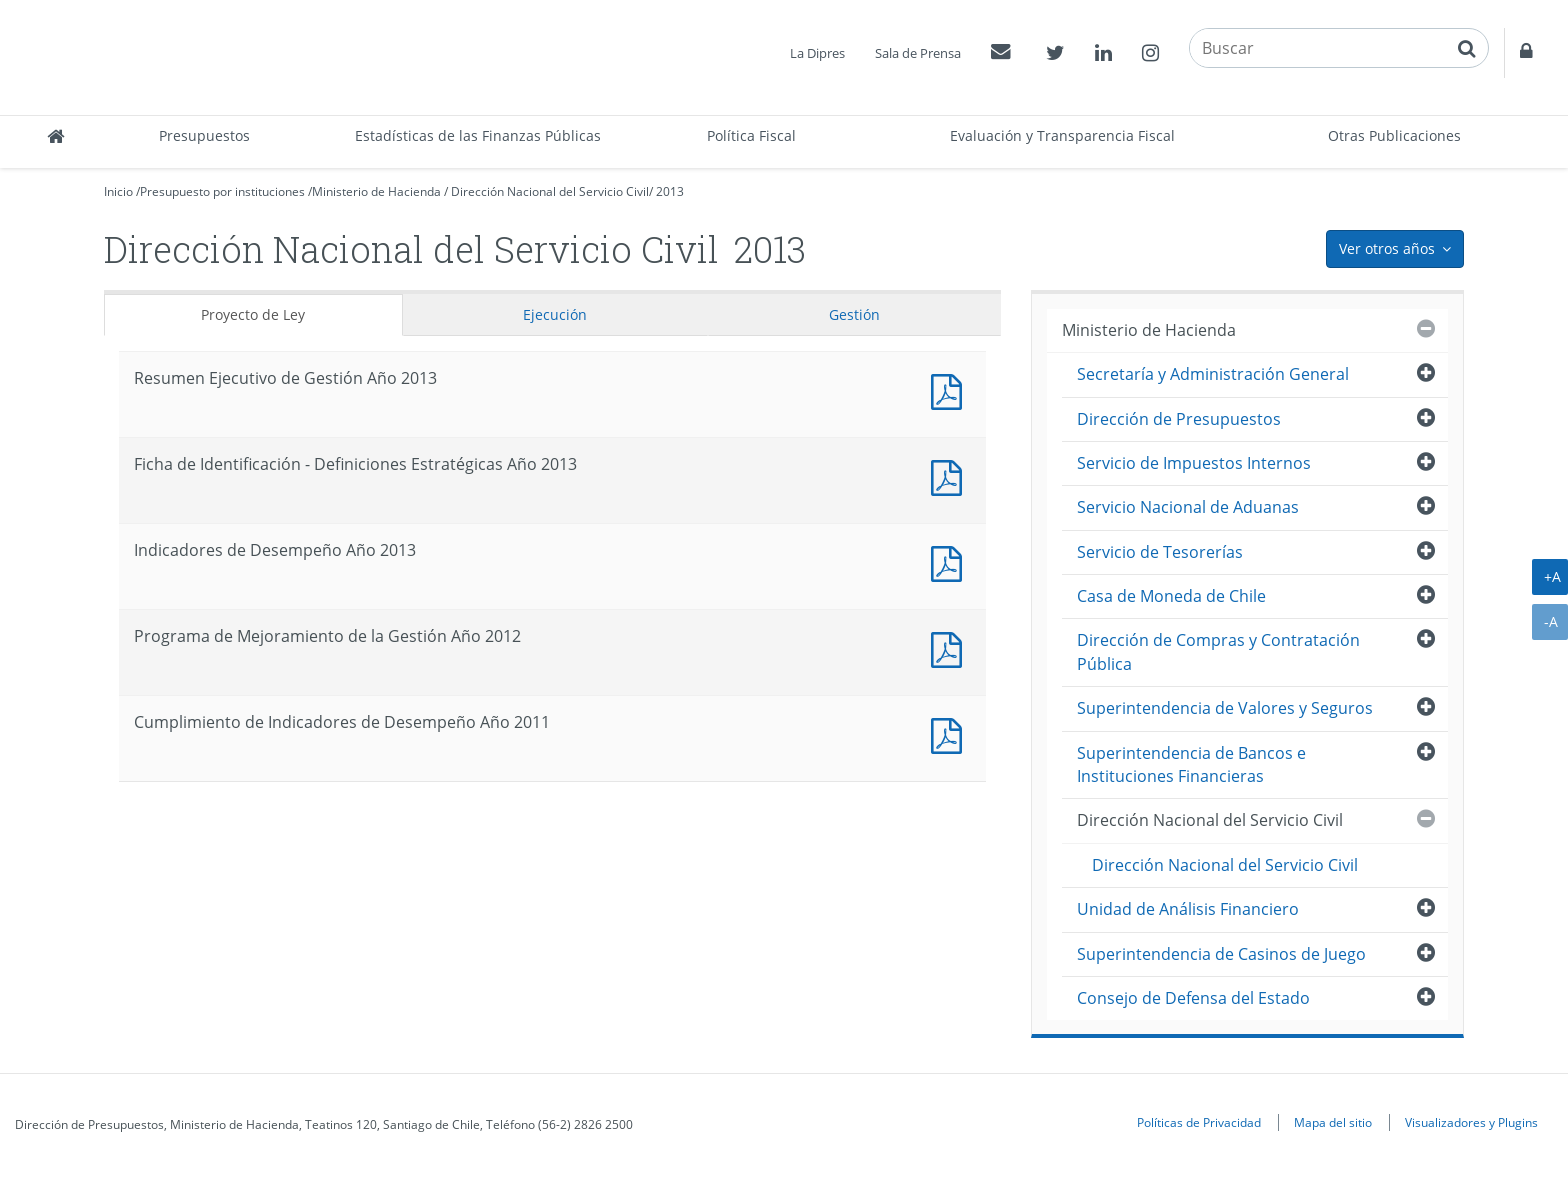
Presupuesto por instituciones (222, 191)
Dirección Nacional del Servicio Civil (550, 191)
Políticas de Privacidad (1199, 1122)
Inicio (118, 191)
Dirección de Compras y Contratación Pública (1218, 651)
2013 (670, 191)
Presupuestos (204, 135)
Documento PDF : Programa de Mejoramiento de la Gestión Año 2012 (951, 647)
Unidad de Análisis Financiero (1188, 909)
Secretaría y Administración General (1213, 374)
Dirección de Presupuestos (1179, 419)
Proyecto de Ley (253, 314)
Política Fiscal (751, 135)
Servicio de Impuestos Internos (1194, 463)
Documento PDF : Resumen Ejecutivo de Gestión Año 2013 (951, 389)
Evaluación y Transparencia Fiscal (1062, 135)
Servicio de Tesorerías (1160, 552)
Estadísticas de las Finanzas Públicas (478, 135)
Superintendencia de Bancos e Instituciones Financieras (1191, 764)
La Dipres (817, 53)
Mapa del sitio (1333, 1122)
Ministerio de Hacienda (376, 191)
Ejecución (555, 314)
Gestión (854, 314)
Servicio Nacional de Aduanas (1188, 507)
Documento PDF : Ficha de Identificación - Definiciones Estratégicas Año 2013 (951, 475)
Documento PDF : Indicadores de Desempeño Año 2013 (951, 561)
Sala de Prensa (918, 53)
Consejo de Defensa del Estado (1193, 998)
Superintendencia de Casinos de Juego (1221, 954)
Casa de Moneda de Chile (1171, 596)
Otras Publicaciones (1394, 135)
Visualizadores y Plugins (1471, 1122)
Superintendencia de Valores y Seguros (1225, 708)
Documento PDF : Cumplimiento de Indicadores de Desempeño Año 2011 (951, 733)
